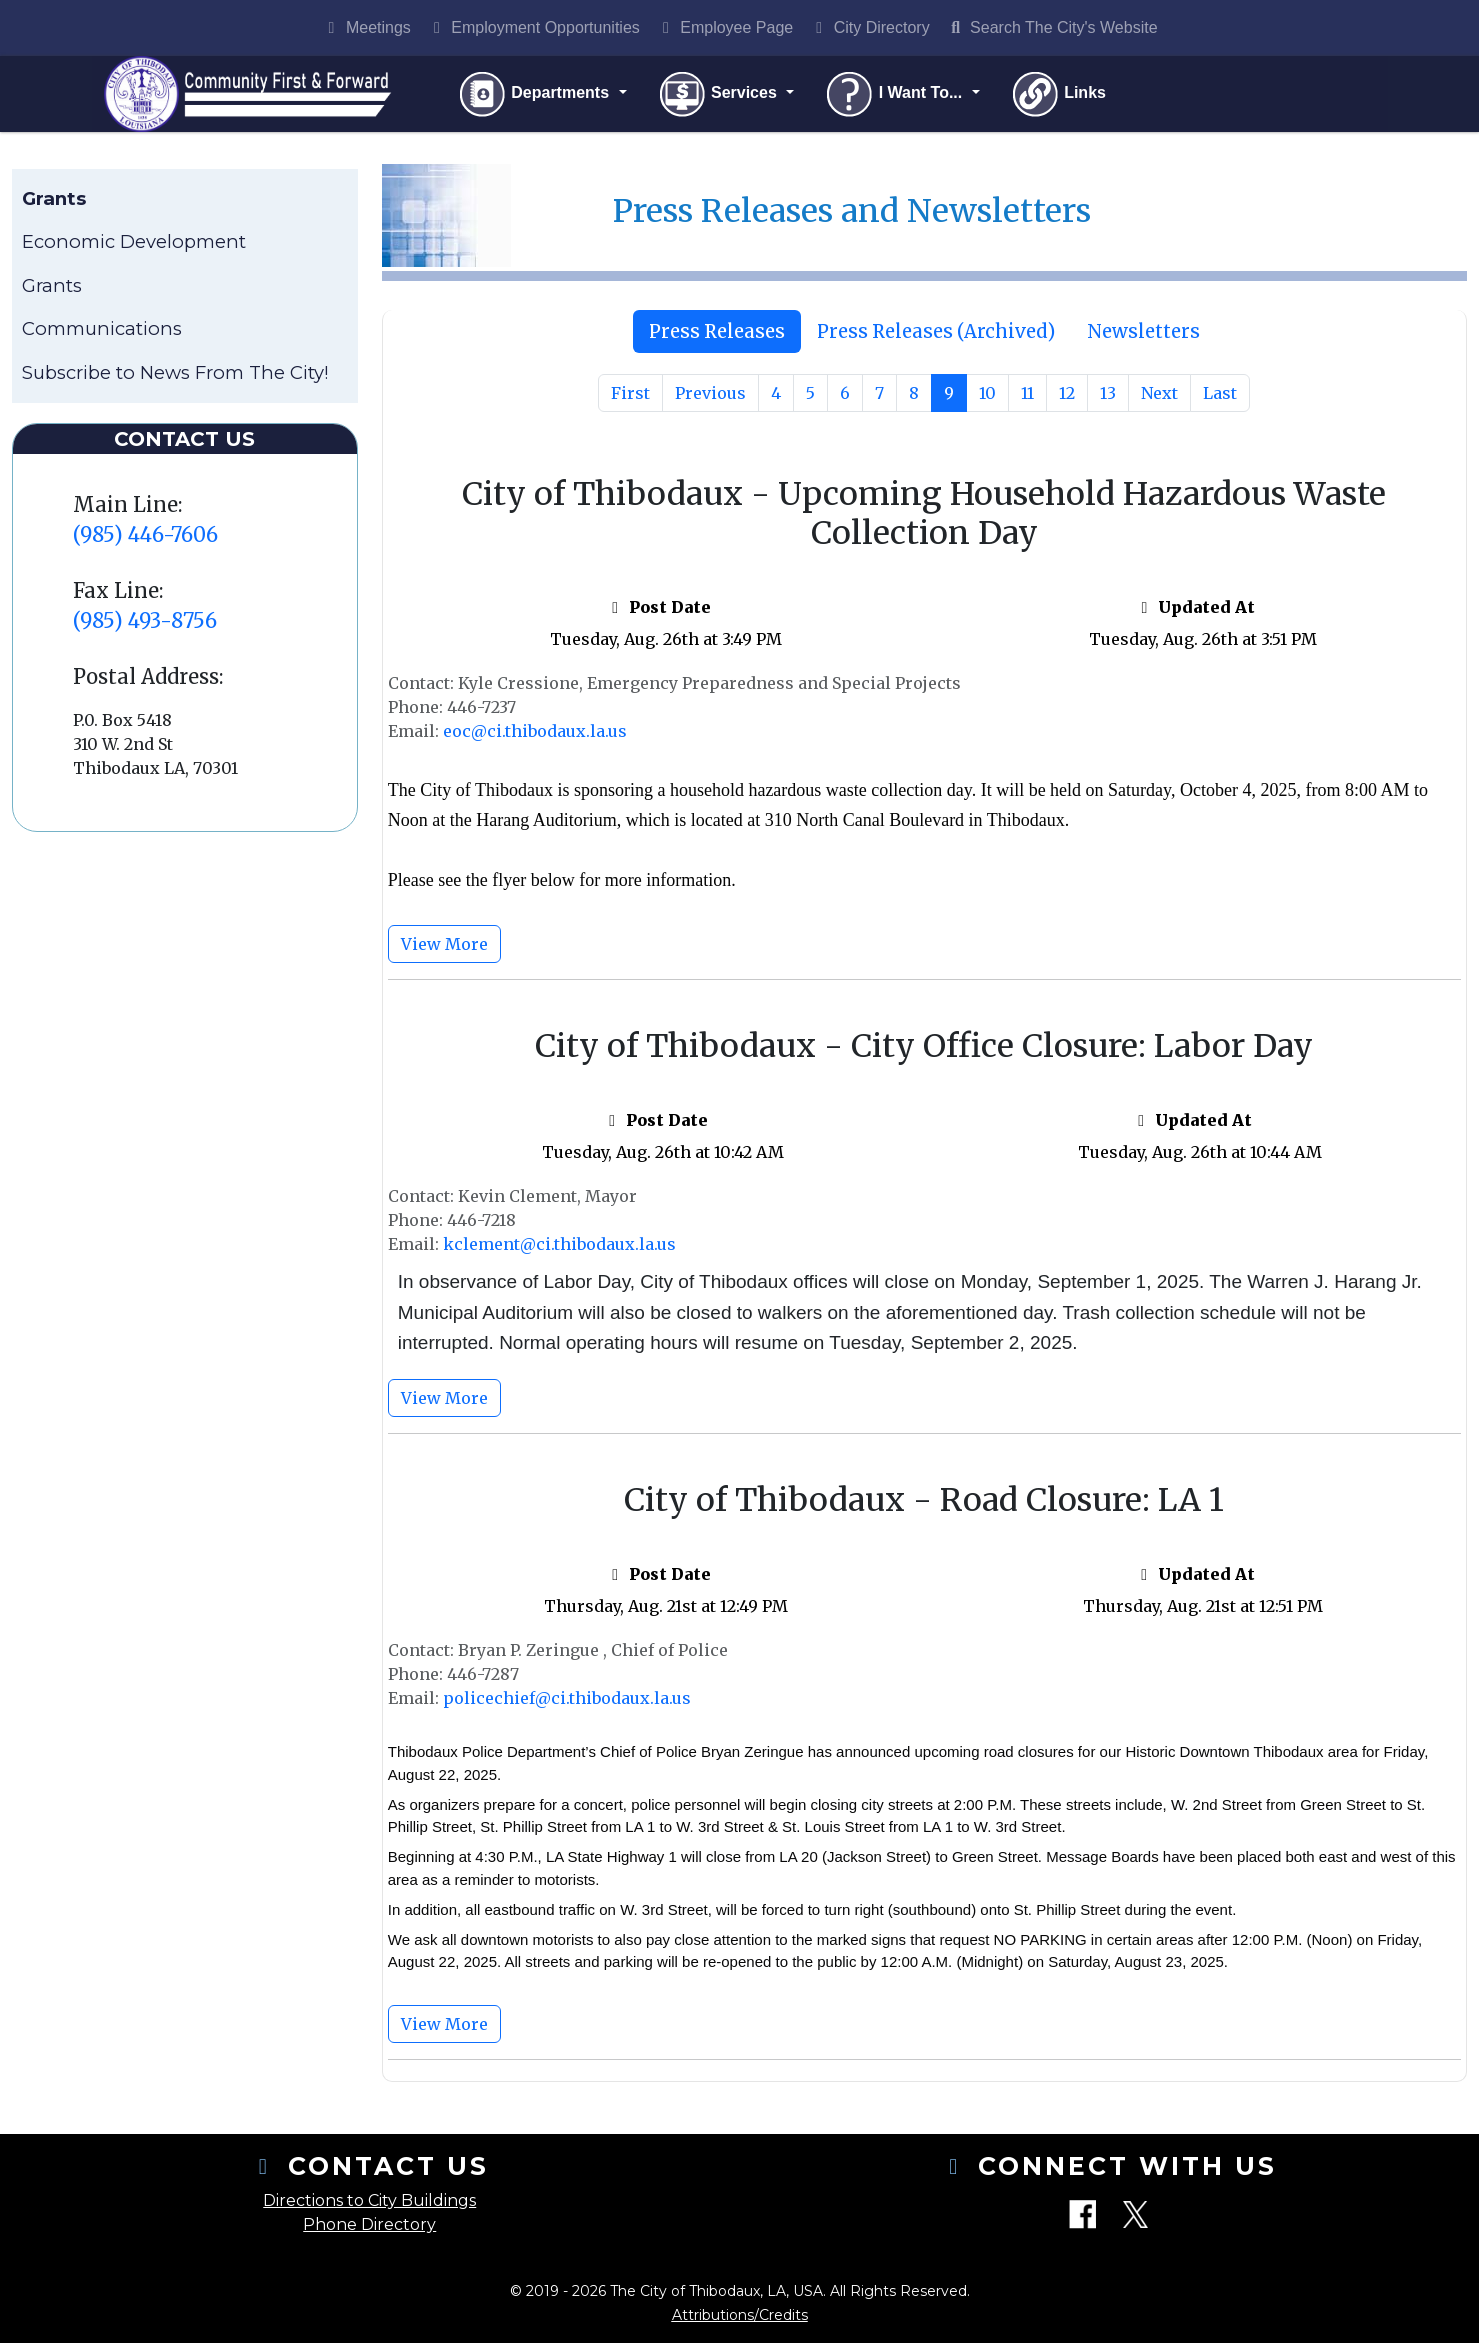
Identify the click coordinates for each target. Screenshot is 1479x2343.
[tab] (717, 336)
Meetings (365, 27)
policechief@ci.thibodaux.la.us (567, 1703)
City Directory (869, 27)
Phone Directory (369, 2224)
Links (1062, 96)
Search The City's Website (1052, 27)
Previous (710, 398)
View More (444, 948)
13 (1108, 398)
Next (1159, 398)
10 (987, 398)
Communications (102, 333)
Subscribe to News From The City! (175, 376)
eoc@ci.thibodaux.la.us (535, 735)
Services (723, 96)
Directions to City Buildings (369, 2200)
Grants (52, 289)
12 (1067, 398)
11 (1027, 398)
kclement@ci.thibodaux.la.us (559, 1249)
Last (1220, 398)
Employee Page (724, 27)
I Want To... (900, 96)
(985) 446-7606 (145, 538)
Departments (539, 96)
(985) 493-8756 (145, 624)
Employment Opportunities (533, 27)
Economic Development (134, 246)
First (630, 398)
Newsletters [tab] (1143, 335)
